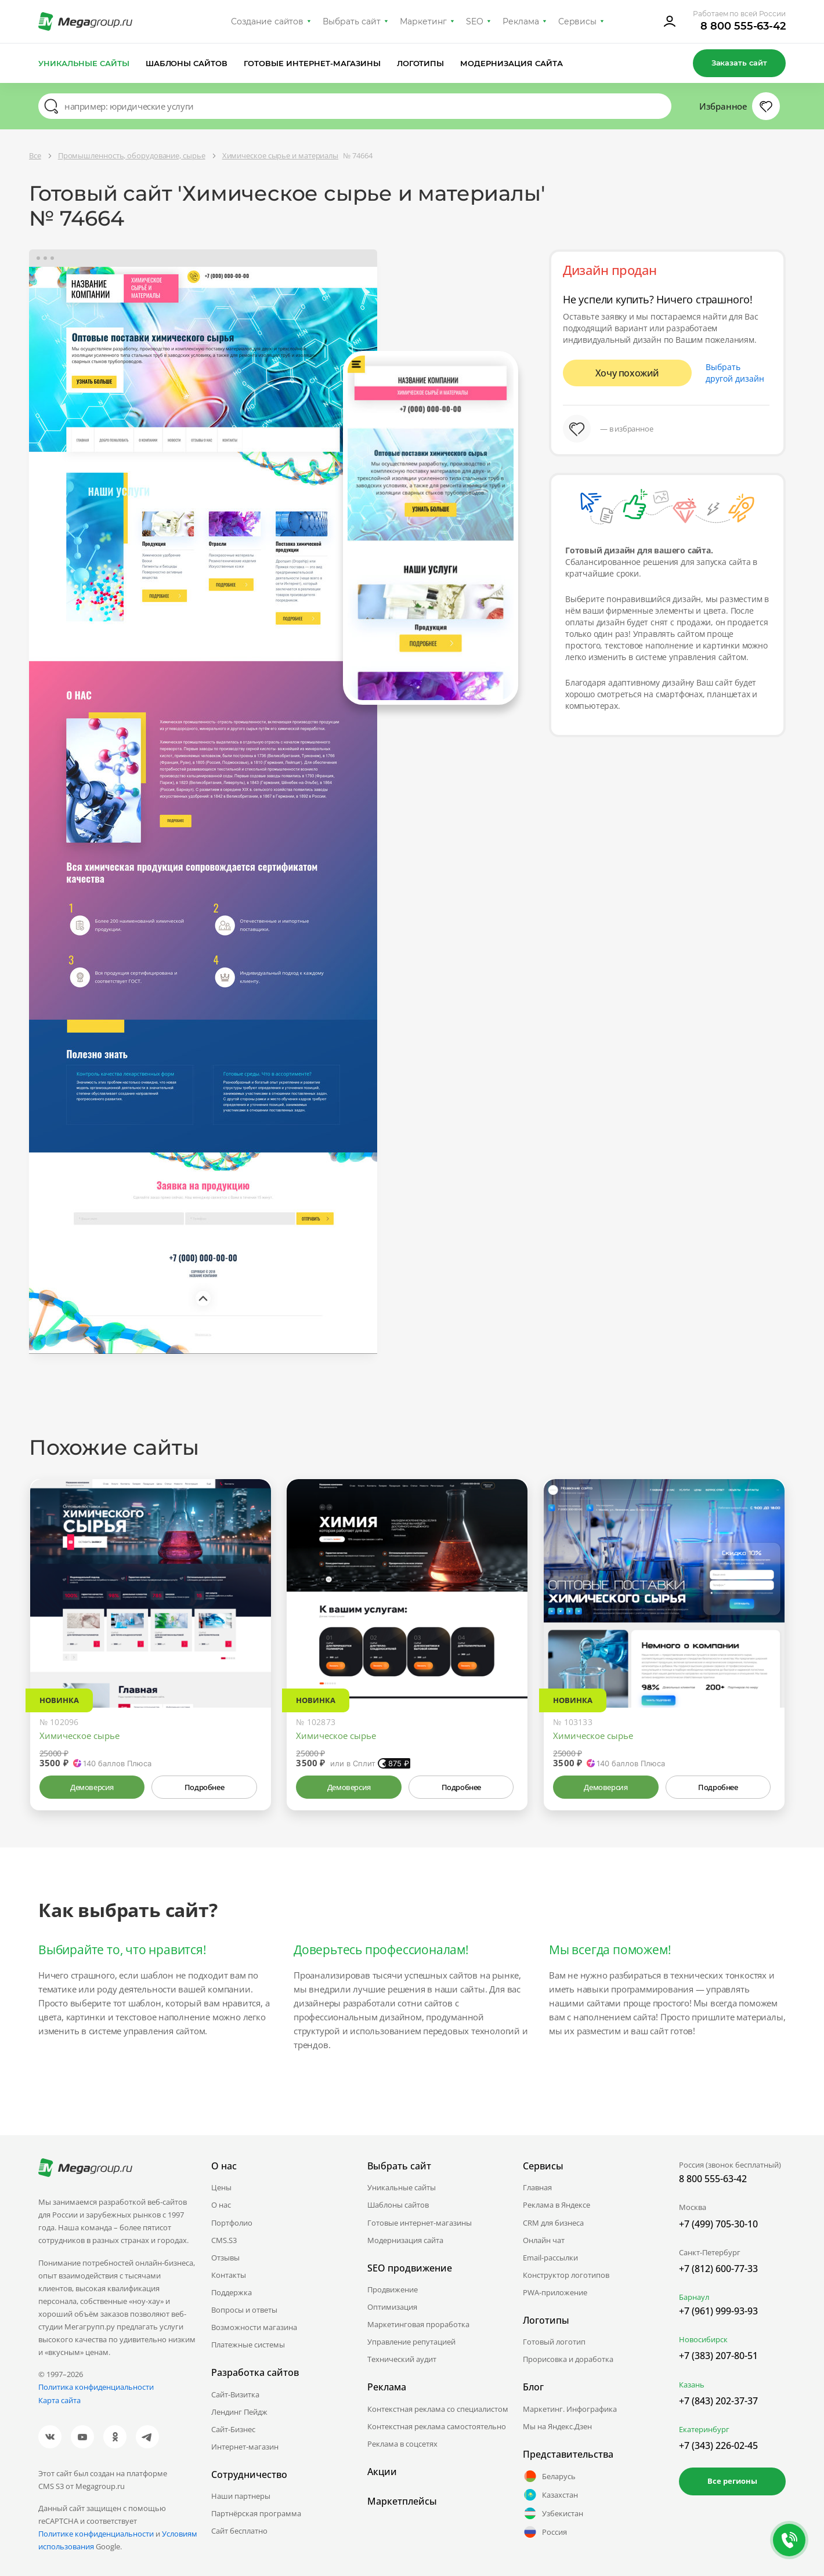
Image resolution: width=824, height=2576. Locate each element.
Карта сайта (59, 2400)
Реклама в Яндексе (556, 2205)
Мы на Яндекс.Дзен (557, 2426)
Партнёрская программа (256, 2513)
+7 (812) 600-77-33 (718, 2268)
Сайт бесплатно (239, 2531)
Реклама (521, 21)
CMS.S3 (224, 2240)
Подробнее (204, 1787)
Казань (691, 2384)
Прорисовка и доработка (568, 2359)
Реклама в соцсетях (402, 2444)
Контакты (228, 2275)
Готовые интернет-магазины (312, 63)
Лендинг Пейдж (239, 2412)
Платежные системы (248, 2344)
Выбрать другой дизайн (735, 372)
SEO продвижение (409, 2268)
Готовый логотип (554, 2341)
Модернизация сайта (511, 63)
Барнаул (694, 2297)
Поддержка (231, 2292)
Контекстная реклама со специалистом (437, 2409)
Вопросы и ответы (244, 2310)
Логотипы (420, 63)
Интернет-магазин (245, 2446)
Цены (221, 2187)
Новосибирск (703, 2339)
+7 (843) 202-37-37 (718, 2400)
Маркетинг (423, 21)
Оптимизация (392, 2307)
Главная (537, 2187)
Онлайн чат (544, 2240)
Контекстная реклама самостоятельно (436, 2426)
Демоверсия (92, 1787)
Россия (545, 2532)
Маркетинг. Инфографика (570, 2409)
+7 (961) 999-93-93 (718, 2311)
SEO (474, 21)
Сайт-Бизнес (233, 2429)
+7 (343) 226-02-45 (718, 2445)
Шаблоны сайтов (187, 63)
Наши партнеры (240, 2496)
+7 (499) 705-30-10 (718, 2224)
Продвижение (392, 2289)
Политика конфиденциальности (96, 2387)
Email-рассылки (550, 2257)
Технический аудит (401, 2359)
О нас (221, 2205)
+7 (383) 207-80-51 (718, 2355)
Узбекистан (553, 2513)
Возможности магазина (254, 2327)
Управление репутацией (411, 2341)
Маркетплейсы (402, 2501)
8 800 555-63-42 (743, 26)
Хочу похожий (627, 373)
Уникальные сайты (83, 63)
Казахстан (550, 2495)
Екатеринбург (704, 2429)
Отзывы (225, 2257)
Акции (382, 2471)
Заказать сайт (739, 62)
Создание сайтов (267, 21)
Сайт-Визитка (235, 2394)
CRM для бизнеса (553, 2223)
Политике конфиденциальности (96, 2533)
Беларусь (549, 2476)
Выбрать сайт (352, 21)
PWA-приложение (555, 2292)
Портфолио (231, 2223)
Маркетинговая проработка (418, 2324)
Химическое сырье (79, 1735)
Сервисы (577, 21)
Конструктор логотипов (566, 2275)
